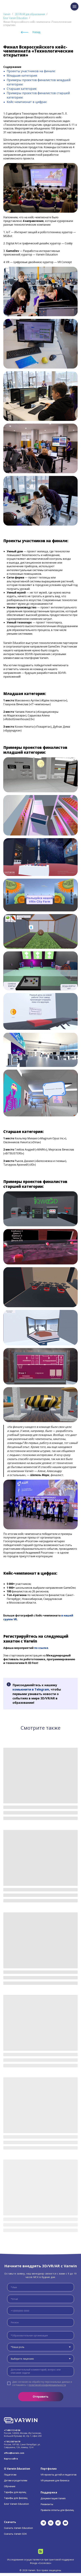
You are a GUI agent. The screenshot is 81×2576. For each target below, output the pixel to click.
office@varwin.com (14, 2453)
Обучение (9, 2486)
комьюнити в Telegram (31, 1689)
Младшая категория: (22, 75)
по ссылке (41, 1648)
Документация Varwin (53, 2498)
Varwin (6, 14)
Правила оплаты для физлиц (57, 2510)
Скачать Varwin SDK (15, 2533)
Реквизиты (47, 2504)
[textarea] (40, 2371)
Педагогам (10, 2474)
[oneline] (40, 2322)
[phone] (40, 2310)
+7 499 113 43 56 (12, 2430)
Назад (36, 32)
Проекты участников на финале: (31, 71)
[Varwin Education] (43, 2524)
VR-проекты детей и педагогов (58, 2474)
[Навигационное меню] (74, 6)
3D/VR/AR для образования (30, 14)
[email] (40, 2299)
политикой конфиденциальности (47, 2385)
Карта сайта (11, 2458)
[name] (40, 2287)
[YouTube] (65, 2524)
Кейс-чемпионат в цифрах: (27, 102)
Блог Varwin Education (15, 18)
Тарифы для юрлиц (15, 2492)
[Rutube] (58, 2524)
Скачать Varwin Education (18, 2528)
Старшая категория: (22, 89)
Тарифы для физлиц (16, 2498)
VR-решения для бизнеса (55, 2480)
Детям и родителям (15, 2480)
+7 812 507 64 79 (12, 2441)
